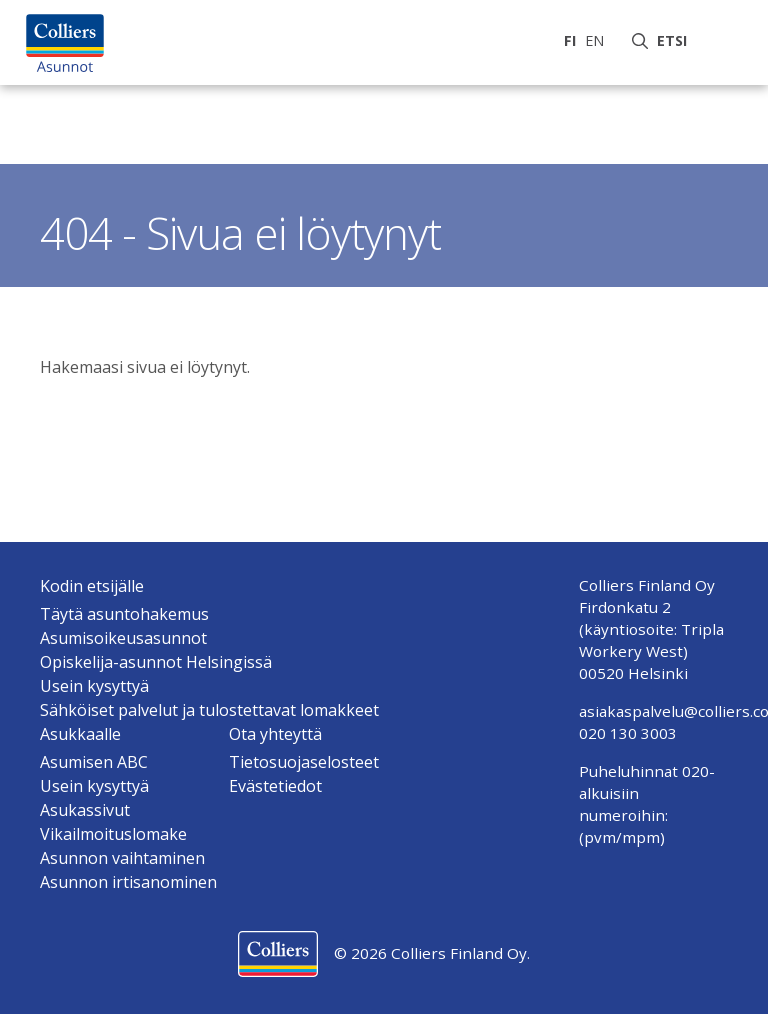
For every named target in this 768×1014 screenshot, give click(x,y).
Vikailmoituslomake (113, 834)
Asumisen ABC (94, 762)
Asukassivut (85, 810)
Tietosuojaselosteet (304, 762)
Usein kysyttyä (94, 686)
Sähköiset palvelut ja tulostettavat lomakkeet (209, 710)
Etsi (676, 40)
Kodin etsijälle (92, 586)
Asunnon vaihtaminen (122, 858)
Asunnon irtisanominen (128, 882)
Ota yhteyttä (275, 734)
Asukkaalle (80, 734)
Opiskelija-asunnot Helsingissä (156, 662)
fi (570, 40)
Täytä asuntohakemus (124, 614)
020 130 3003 (628, 733)
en (594, 40)
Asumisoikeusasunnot (123, 638)
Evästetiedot (275, 786)
